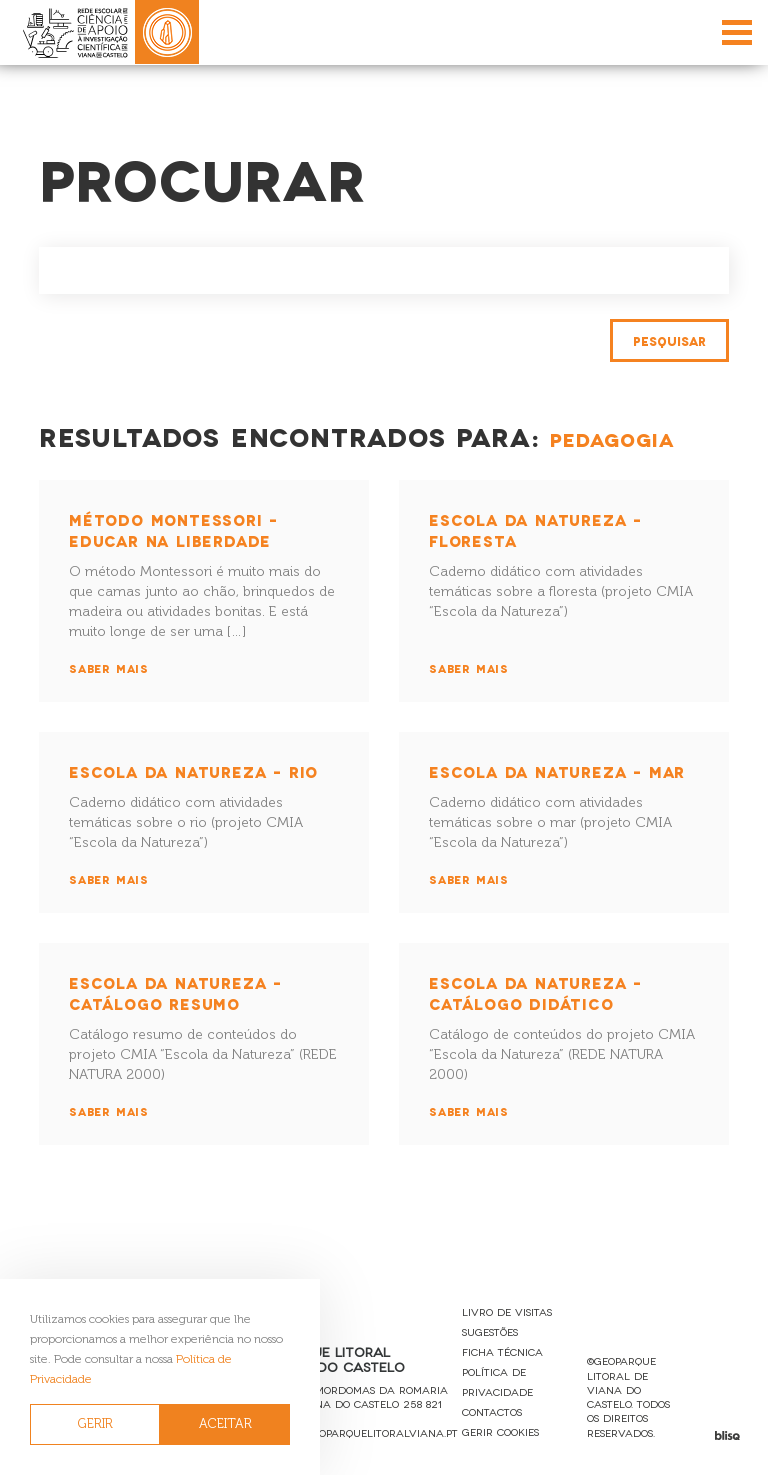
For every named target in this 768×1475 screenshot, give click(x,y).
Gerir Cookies (500, 1431)
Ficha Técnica (502, 1351)
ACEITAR (225, 1423)
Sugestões (490, 1331)
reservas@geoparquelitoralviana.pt (352, 1432)
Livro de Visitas (507, 1311)
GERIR (95, 1423)
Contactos (492, 1411)
